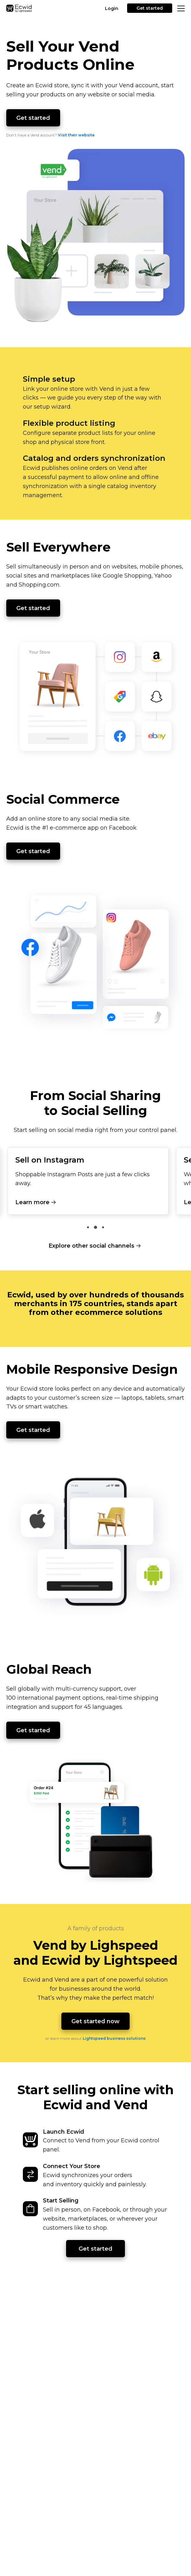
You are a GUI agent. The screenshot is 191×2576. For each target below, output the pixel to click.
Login (111, 8)
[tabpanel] (88, 1182)
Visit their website (76, 135)
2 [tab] (95, 1227)
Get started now (95, 2021)
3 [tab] (103, 1227)
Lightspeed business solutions (114, 2038)
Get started (150, 8)
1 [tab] (88, 1227)
